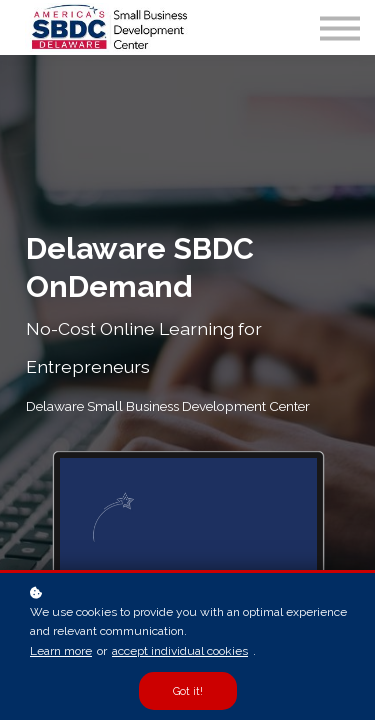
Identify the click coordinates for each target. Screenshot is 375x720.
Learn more (61, 651)
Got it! (188, 691)
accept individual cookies (180, 651)
